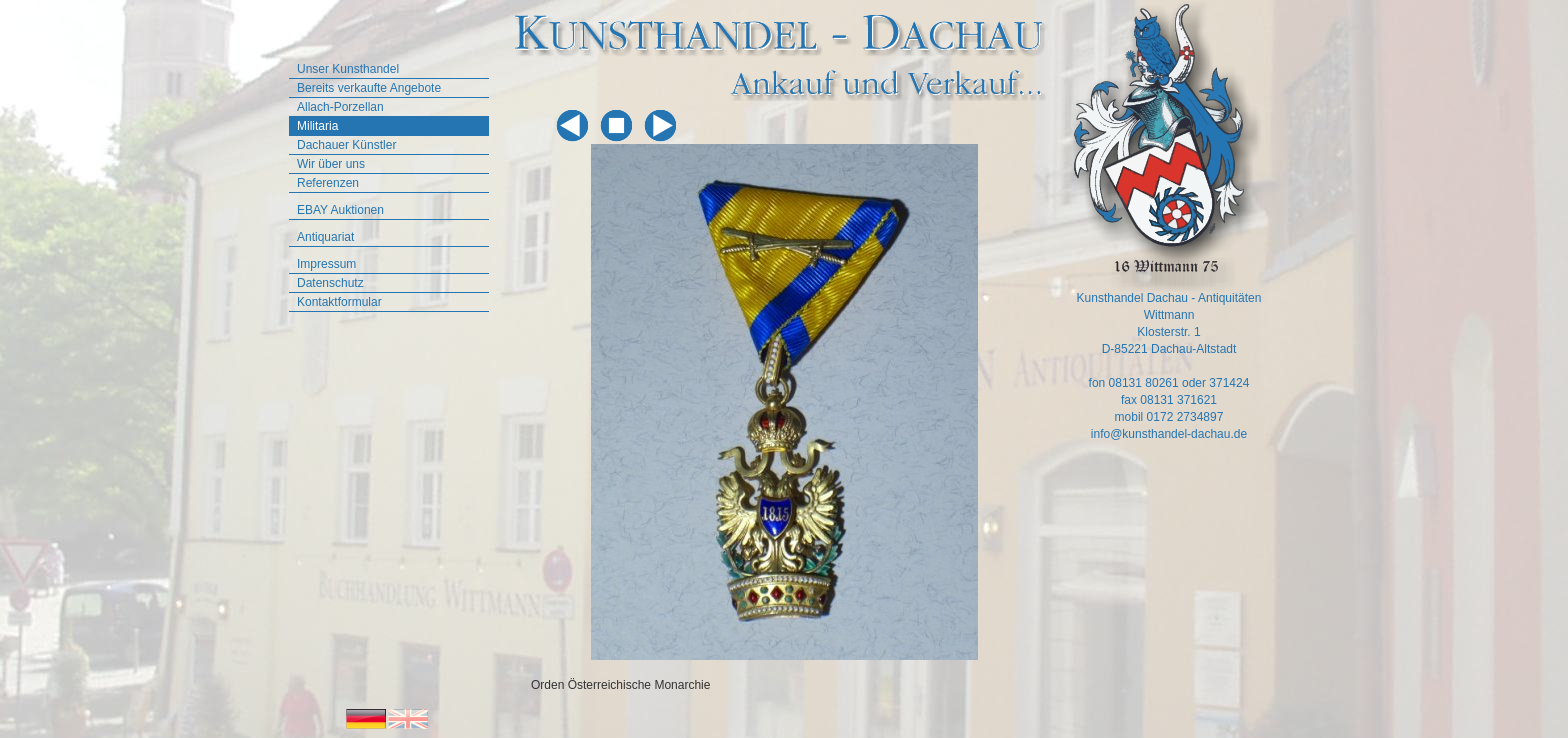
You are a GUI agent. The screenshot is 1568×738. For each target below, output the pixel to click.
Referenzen (328, 183)
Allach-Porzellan (340, 107)
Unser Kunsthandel (348, 69)
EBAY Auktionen (340, 210)
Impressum (326, 264)
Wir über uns (331, 164)
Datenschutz (330, 283)
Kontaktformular (339, 302)
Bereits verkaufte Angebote (369, 88)
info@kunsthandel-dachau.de (1169, 434)
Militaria (317, 126)
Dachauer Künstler (346, 145)
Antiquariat (325, 237)
